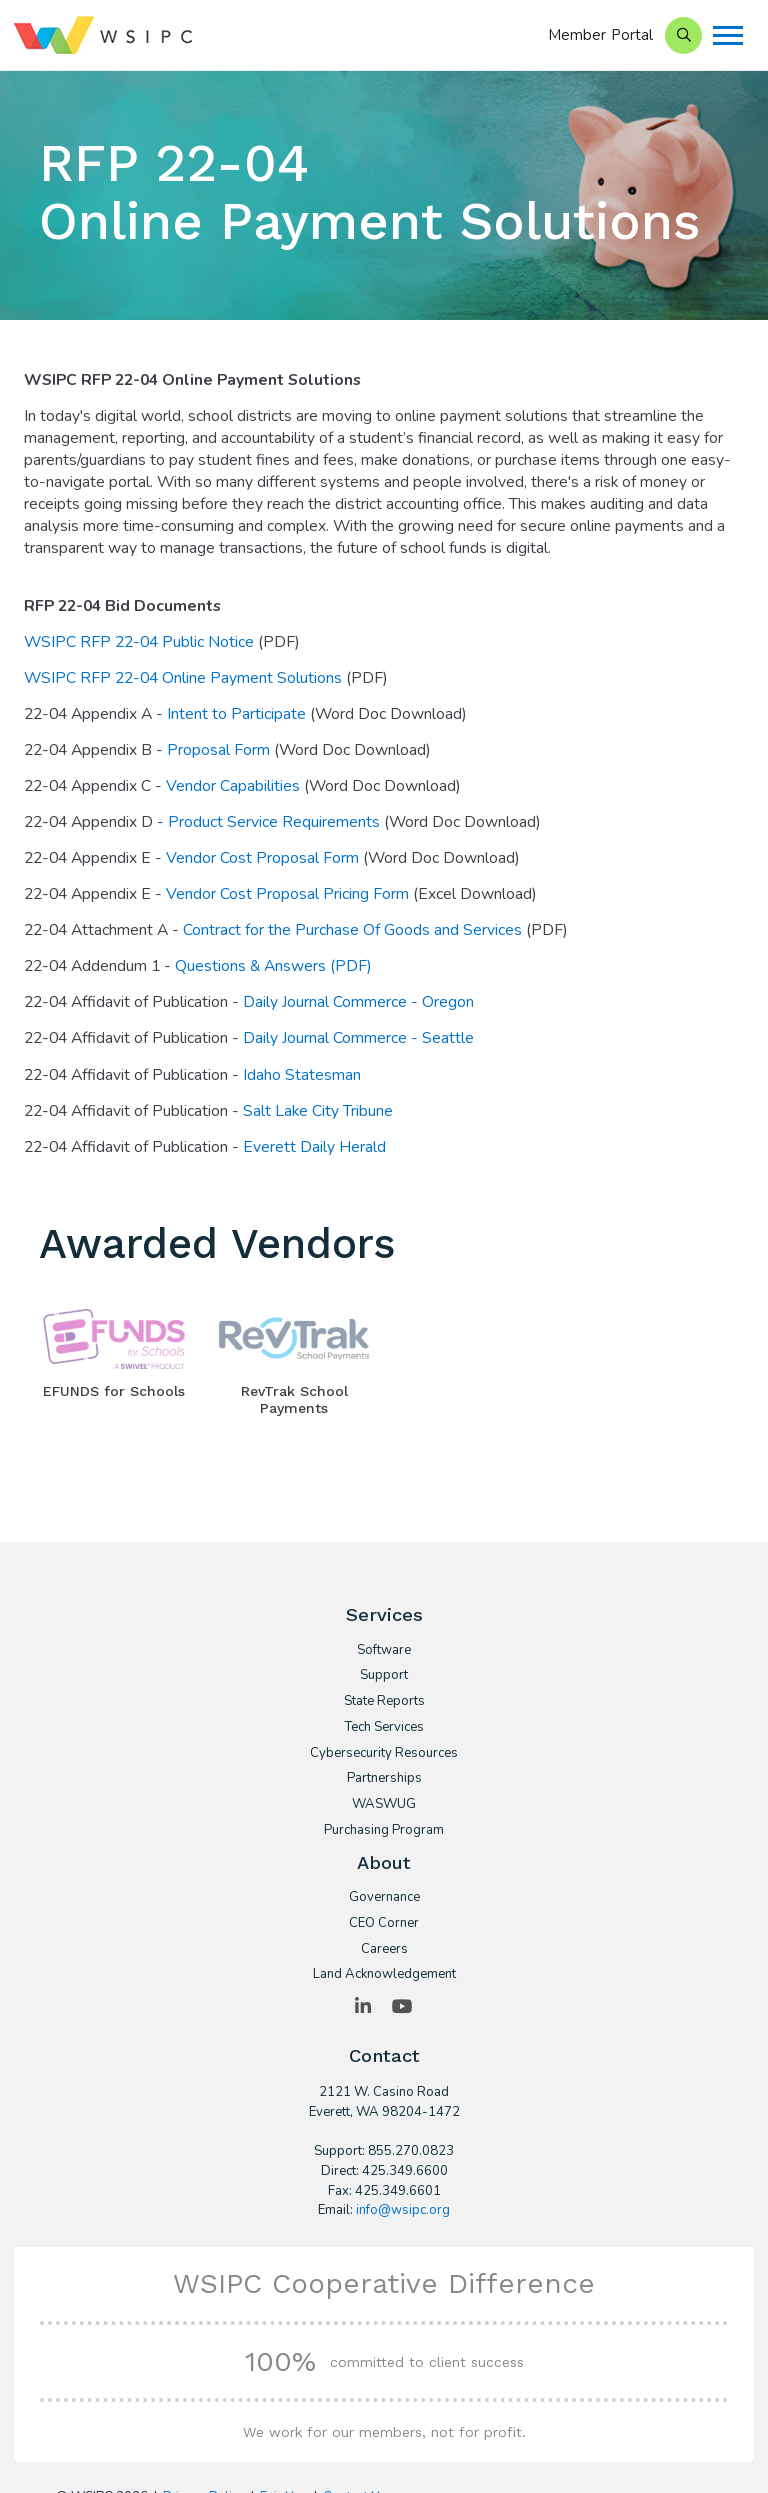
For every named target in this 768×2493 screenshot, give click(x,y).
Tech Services (384, 1728)
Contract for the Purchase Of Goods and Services (352, 930)
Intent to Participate (238, 714)
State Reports (384, 1702)
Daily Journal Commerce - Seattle (358, 1038)
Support (384, 1676)
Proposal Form (218, 750)
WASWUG (384, 1805)
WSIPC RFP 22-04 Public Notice (141, 642)
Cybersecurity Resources (384, 1754)
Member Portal (601, 35)
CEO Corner (384, 1924)
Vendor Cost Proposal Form (264, 858)
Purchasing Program (384, 1831)
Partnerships (384, 1779)
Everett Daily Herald (314, 1147)
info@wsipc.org (403, 2210)
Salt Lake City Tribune (320, 1111)
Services (384, 1614)
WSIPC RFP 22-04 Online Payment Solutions (185, 678)
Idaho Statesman (302, 1075)
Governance (384, 1898)
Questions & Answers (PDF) (275, 966)
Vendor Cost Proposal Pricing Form (287, 894)
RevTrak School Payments (294, 1399)
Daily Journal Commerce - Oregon (360, 1002)
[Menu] (728, 35)
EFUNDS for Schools (114, 1391)
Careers (384, 1950)
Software (384, 1651)
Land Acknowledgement (384, 1975)
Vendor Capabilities (233, 786)
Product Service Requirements (274, 822)
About (384, 1862)
